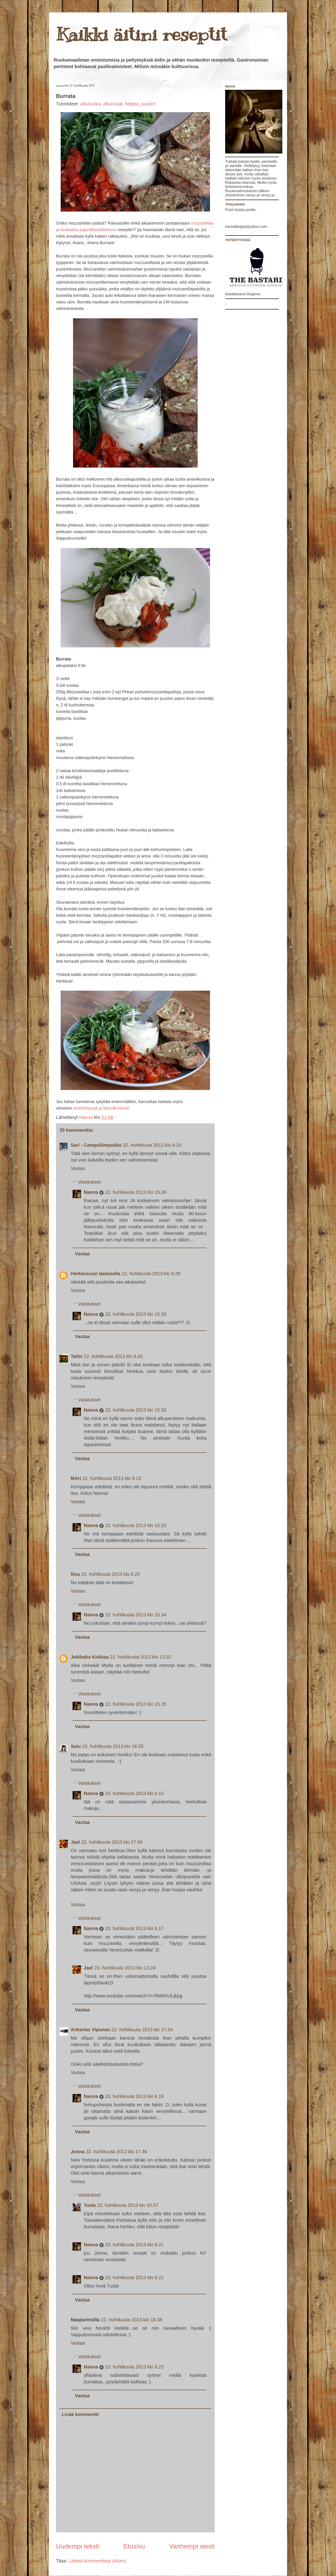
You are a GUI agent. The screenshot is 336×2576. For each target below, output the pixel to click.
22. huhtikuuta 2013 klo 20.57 (127, 2205)
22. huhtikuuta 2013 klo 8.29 (151, 1273)
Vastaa (78, 1168)
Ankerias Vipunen (90, 2029)
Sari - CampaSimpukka (96, 1145)
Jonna (77, 2151)
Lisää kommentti (80, 2414)
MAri (76, 1478)
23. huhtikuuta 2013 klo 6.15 (134, 1793)
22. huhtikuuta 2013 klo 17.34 (142, 2029)
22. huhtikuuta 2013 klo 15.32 (135, 1410)
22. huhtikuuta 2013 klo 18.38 (131, 2319)
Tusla (90, 2205)
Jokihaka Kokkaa (89, 1656)
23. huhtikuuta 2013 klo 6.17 (134, 1928)
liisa (75, 1574)
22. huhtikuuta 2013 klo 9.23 (111, 1478)
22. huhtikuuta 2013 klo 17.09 (111, 1842)
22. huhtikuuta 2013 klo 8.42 (113, 1356)
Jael (75, 1842)
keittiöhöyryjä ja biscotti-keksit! (101, 1108)
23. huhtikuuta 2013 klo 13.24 (124, 1967)
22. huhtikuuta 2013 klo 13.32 (140, 1656)
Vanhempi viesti (192, 2546)
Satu (76, 1746)
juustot (148, 103)
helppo (132, 103)
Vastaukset (89, 1181)
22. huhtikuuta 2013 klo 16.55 (112, 1746)
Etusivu (134, 2546)
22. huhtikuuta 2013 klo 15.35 (135, 1704)
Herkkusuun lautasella (95, 1273)
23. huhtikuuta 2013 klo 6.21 (134, 2244)
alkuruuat (112, 103)
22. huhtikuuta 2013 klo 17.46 (116, 2151)
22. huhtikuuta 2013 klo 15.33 (135, 1525)
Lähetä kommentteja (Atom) (97, 2560)
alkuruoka (90, 103)
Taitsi (77, 1356)
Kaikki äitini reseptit (141, 34)
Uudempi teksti (77, 2546)
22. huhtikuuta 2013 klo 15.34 (135, 1614)
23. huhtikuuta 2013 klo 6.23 (134, 2366)
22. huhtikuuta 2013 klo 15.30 (135, 1192)
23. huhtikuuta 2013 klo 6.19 (134, 2096)
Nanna (86, 1117)
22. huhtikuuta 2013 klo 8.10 (152, 1145)
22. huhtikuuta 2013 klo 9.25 (110, 1574)
